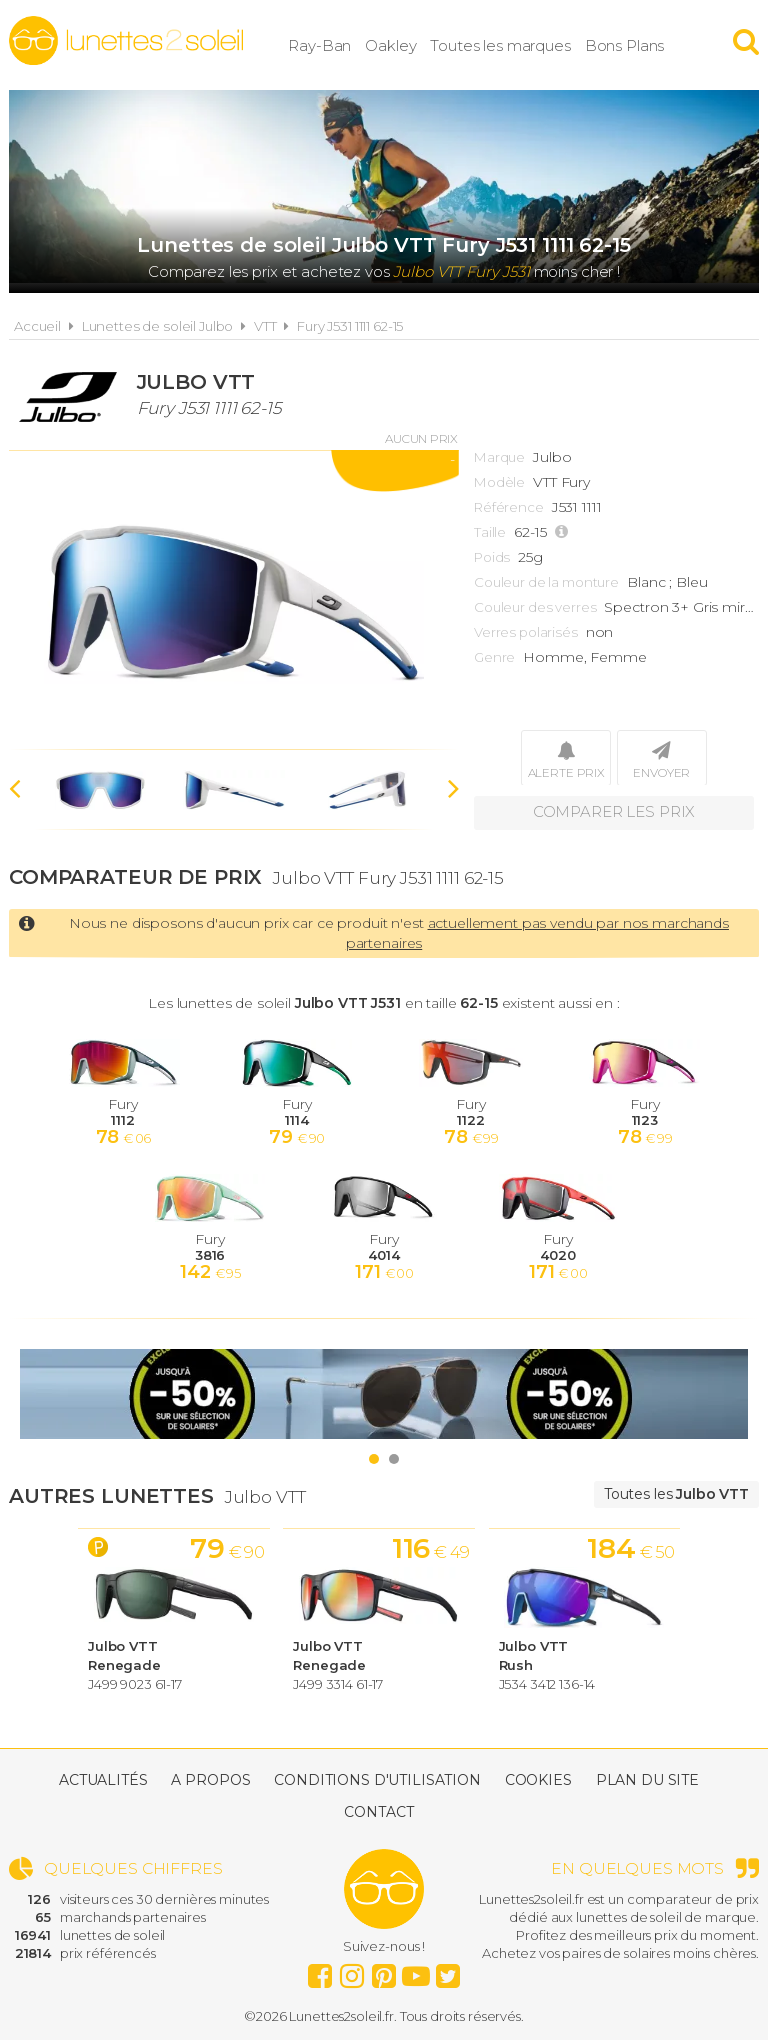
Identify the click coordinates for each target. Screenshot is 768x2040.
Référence (509, 507)
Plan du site (647, 1780)
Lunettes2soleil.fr (126, 41)
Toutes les (676, 1494)
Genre (494, 657)
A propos (210, 1780)
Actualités (103, 1780)
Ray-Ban (332, 44)
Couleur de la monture (546, 582)
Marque (499, 457)
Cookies (538, 1780)
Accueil (37, 326)
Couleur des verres (535, 607)
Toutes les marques (513, 44)
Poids (492, 557)
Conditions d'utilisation (377, 1780)
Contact (378, 1812)
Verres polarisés (526, 632)
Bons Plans (637, 44)
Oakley (403, 44)
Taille (490, 532)
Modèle (499, 482)
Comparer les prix (614, 812)
